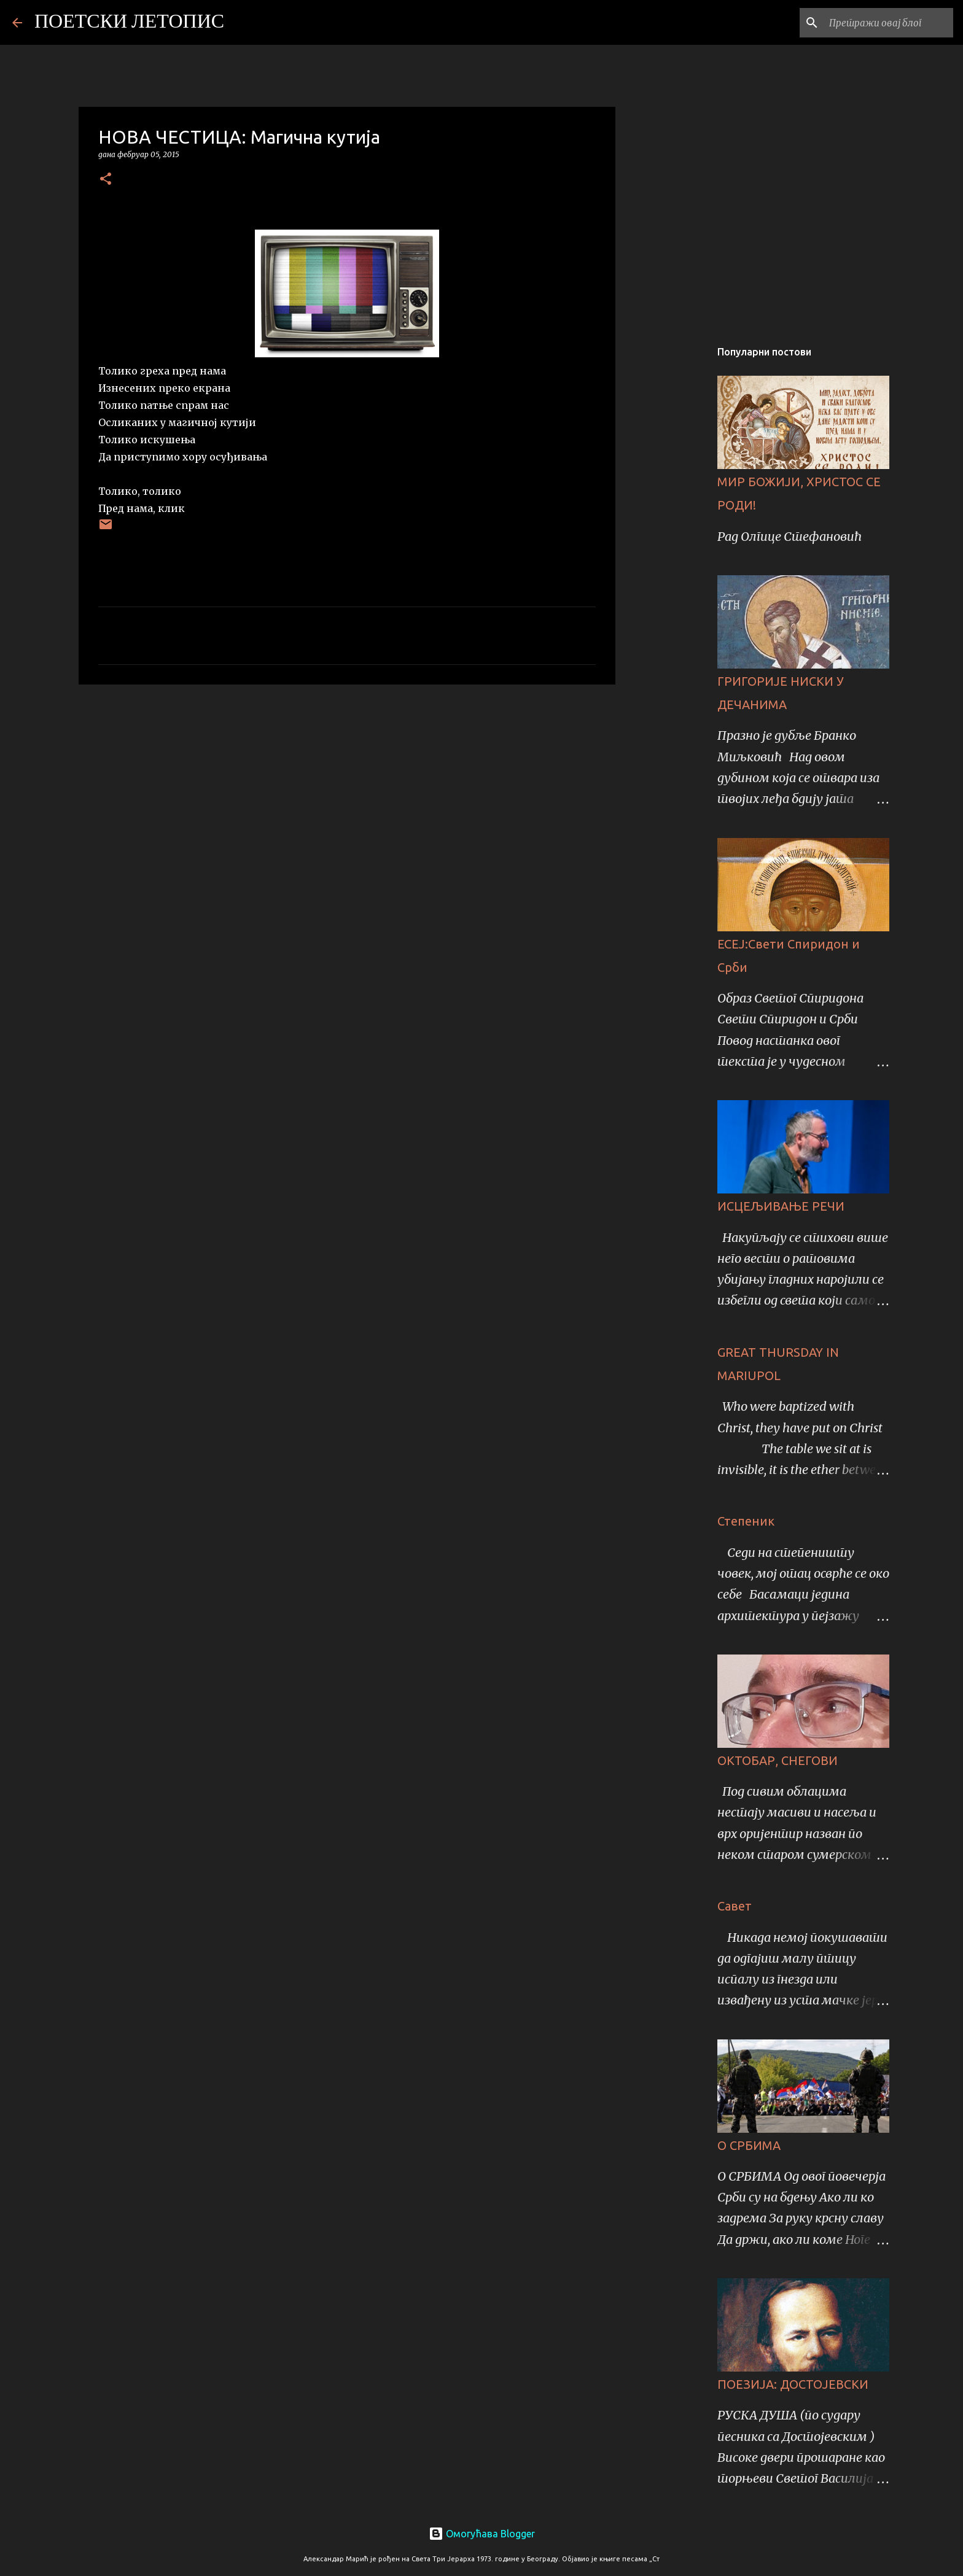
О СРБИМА (749, 2145)
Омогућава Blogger (482, 2533)
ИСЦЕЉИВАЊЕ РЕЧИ (780, 1206)
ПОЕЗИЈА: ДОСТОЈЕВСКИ (792, 2384)
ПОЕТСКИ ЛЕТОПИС (129, 23)
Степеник (745, 1521)
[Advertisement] (347, 789)
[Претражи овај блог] (888, 22)
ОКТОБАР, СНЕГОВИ (777, 1760)
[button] (105, 179)
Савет (734, 1906)
